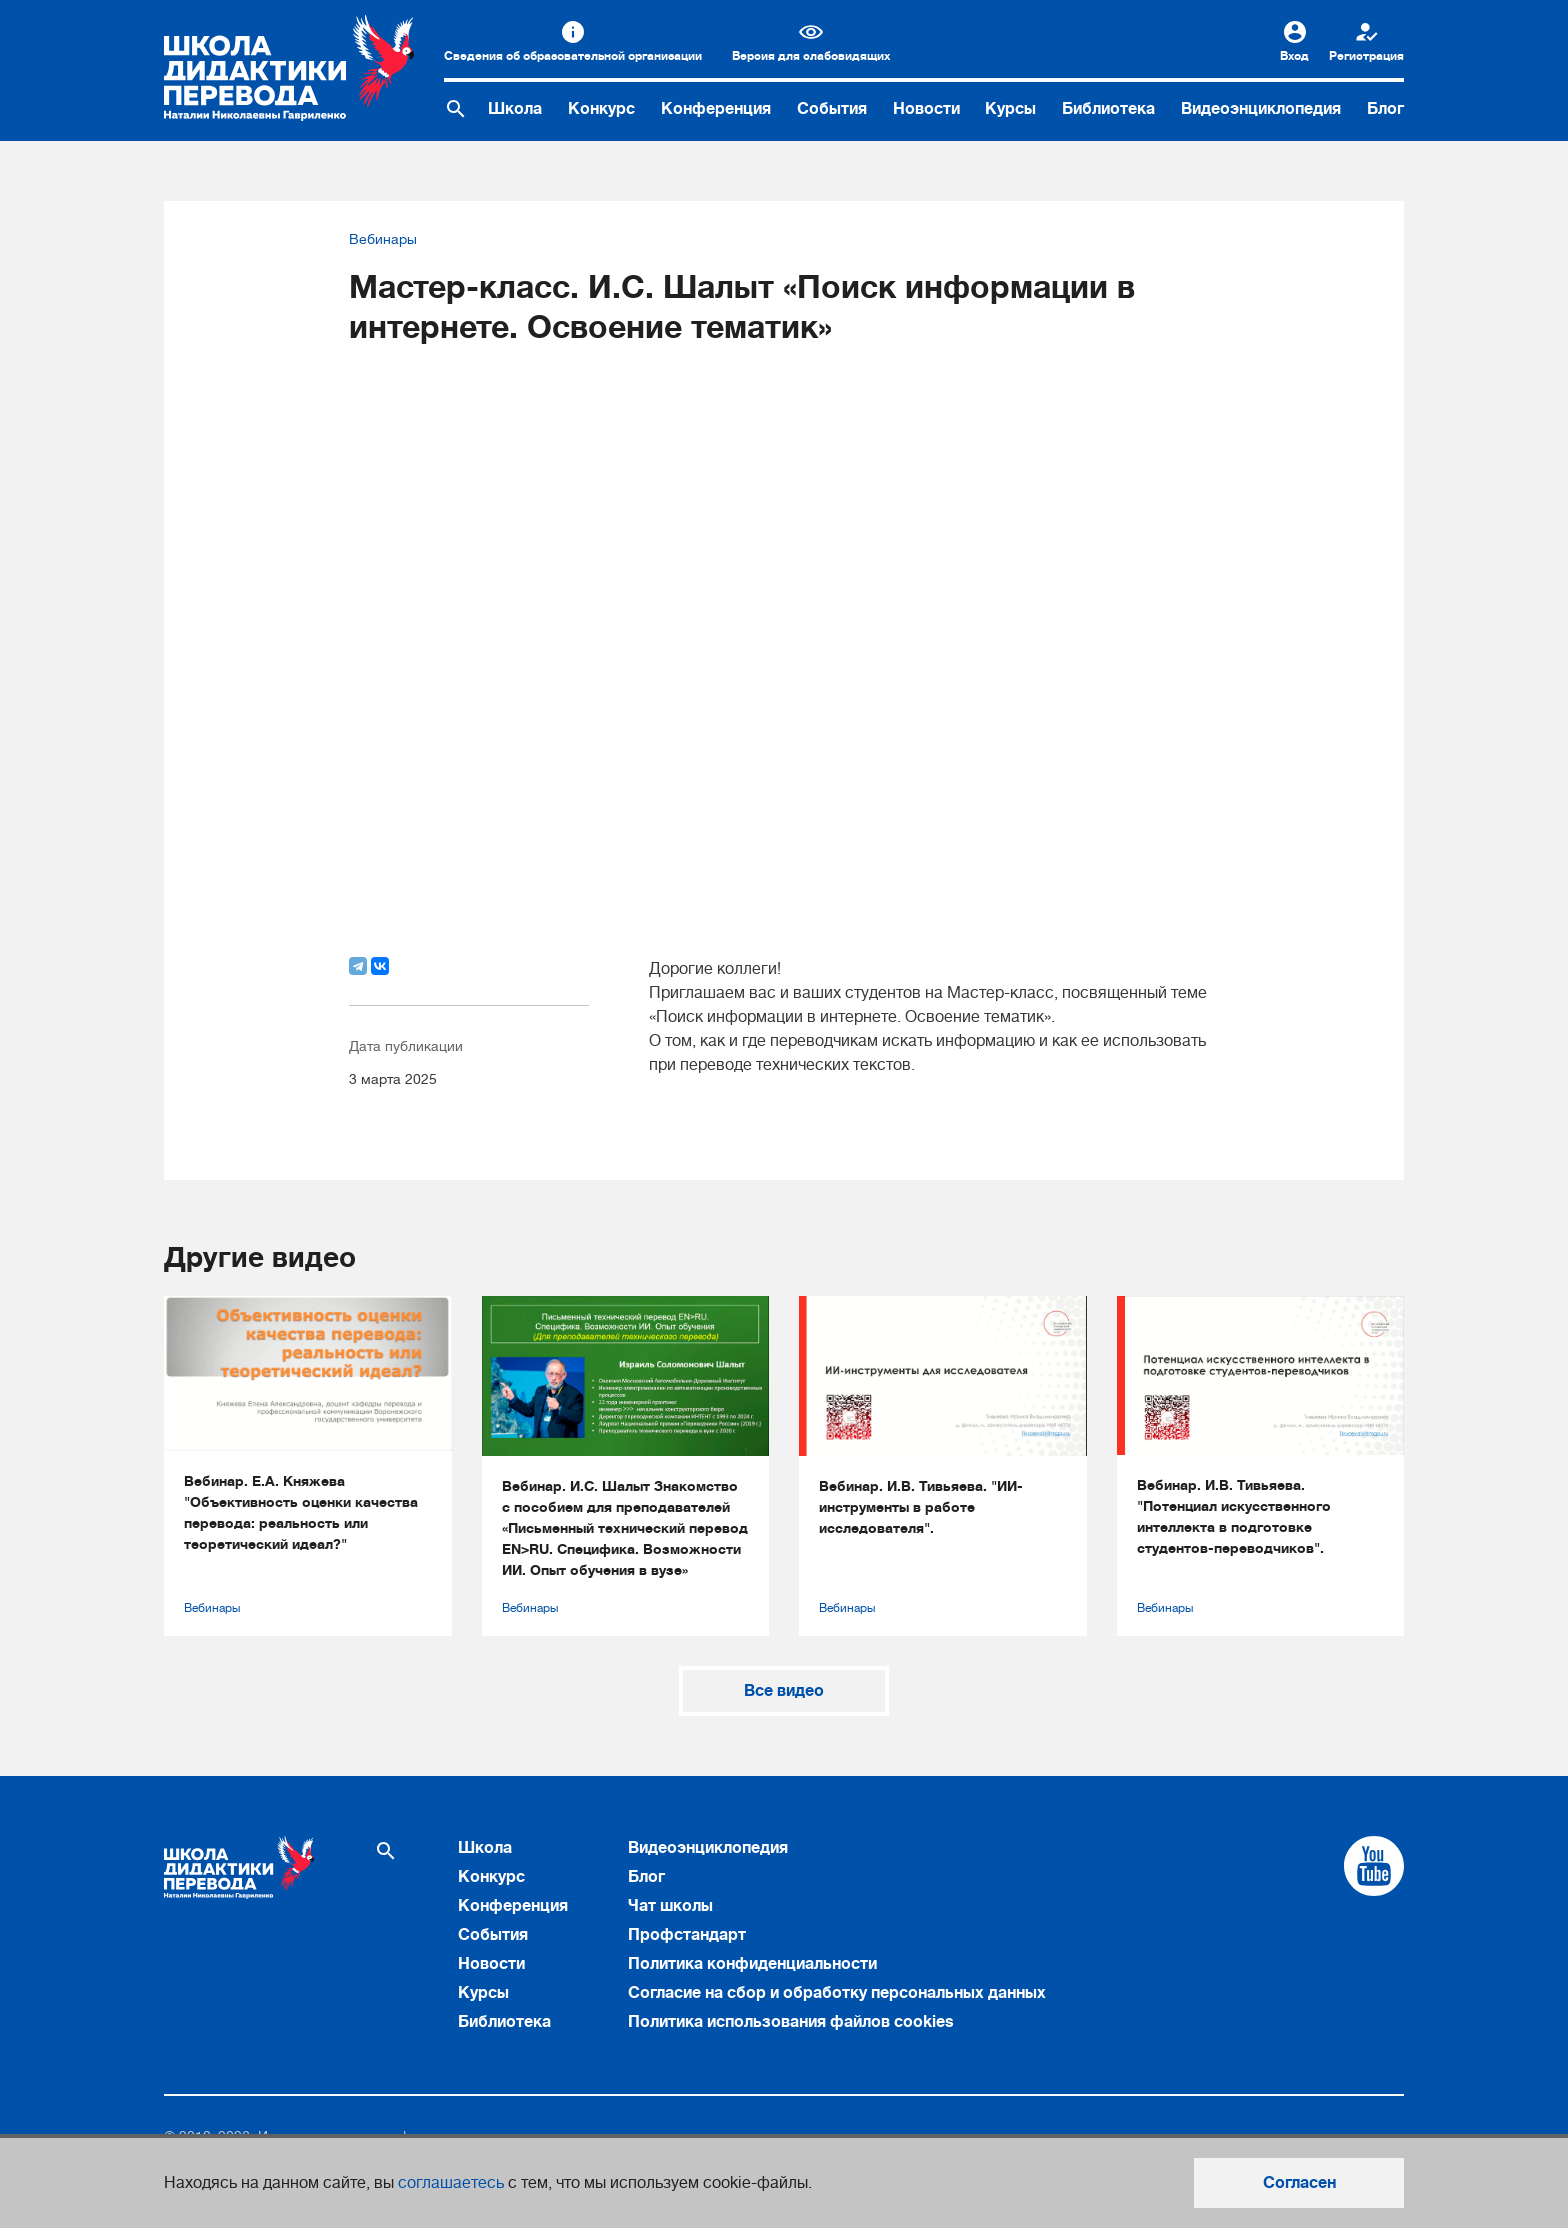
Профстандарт (687, 1935)
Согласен (1299, 2183)
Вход (1294, 56)
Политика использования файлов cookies (791, 2022)
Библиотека (1108, 109)
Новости (926, 109)
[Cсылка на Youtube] (1374, 1866)
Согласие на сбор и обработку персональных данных (837, 1993)
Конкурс (601, 109)
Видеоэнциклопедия (1261, 109)
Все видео (784, 1691)
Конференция (716, 109)
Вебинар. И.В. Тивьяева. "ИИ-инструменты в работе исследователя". (921, 1507)
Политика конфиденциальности (752, 1964)
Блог (1385, 109)
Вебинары (383, 239)
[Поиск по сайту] (456, 109)
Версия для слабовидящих (811, 56)
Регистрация (1366, 56)
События (832, 109)
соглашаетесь (451, 2183)
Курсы (1010, 109)
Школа (515, 109)
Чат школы (670, 1906)
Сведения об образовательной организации (573, 56)
